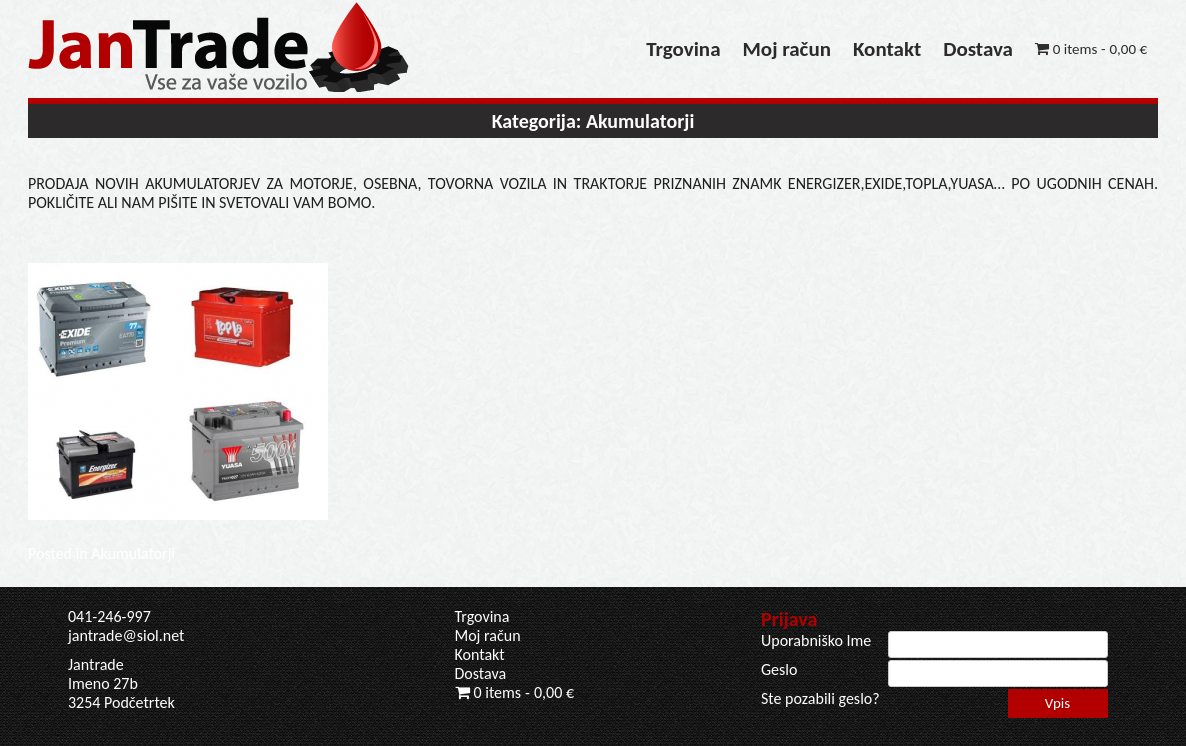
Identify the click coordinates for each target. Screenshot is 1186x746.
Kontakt (887, 49)
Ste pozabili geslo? (820, 698)
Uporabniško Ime (816, 640)
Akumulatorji (133, 553)
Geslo (779, 669)
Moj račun (787, 49)
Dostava (978, 49)
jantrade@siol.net (126, 635)
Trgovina (683, 49)
